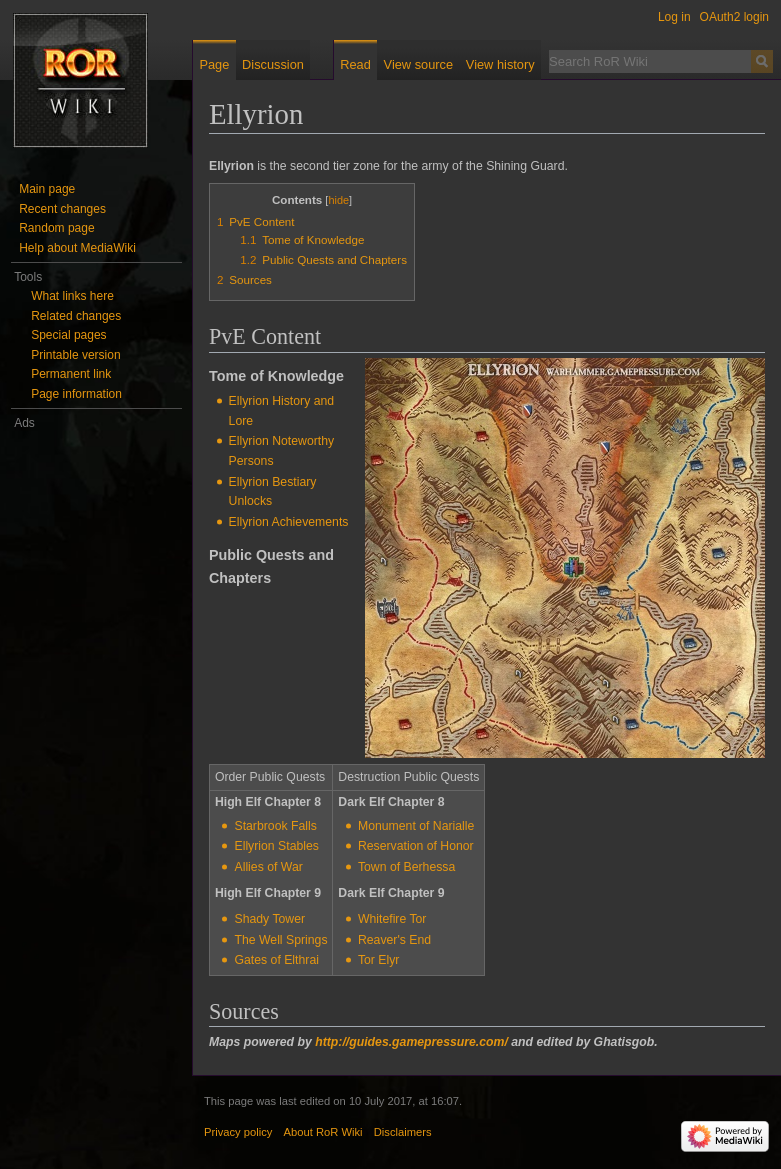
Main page (47, 189)
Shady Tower (269, 919)
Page (214, 64)
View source (418, 64)
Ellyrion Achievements (289, 522)
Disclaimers (403, 1132)
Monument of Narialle (416, 826)
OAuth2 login (734, 17)
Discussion (273, 64)
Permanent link (71, 374)
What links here (72, 296)
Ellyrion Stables (276, 846)
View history (500, 64)
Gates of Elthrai (276, 960)
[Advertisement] (96, 733)
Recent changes (62, 209)
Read (355, 64)
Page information (76, 394)
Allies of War (268, 867)
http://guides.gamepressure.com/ (411, 1042)
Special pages (68, 335)
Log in (674, 17)
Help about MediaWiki (77, 248)
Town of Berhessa (406, 867)
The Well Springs (280, 940)
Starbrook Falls (275, 826)
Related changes (76, 316)
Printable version (75, 355)
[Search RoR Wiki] (650, 61)
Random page (56, 228)
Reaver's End (394, 940)
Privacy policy (238, 1132)
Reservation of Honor (416, 846)
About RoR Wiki (323, 1132)
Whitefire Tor (392, 919)
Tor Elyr (379, 960)
